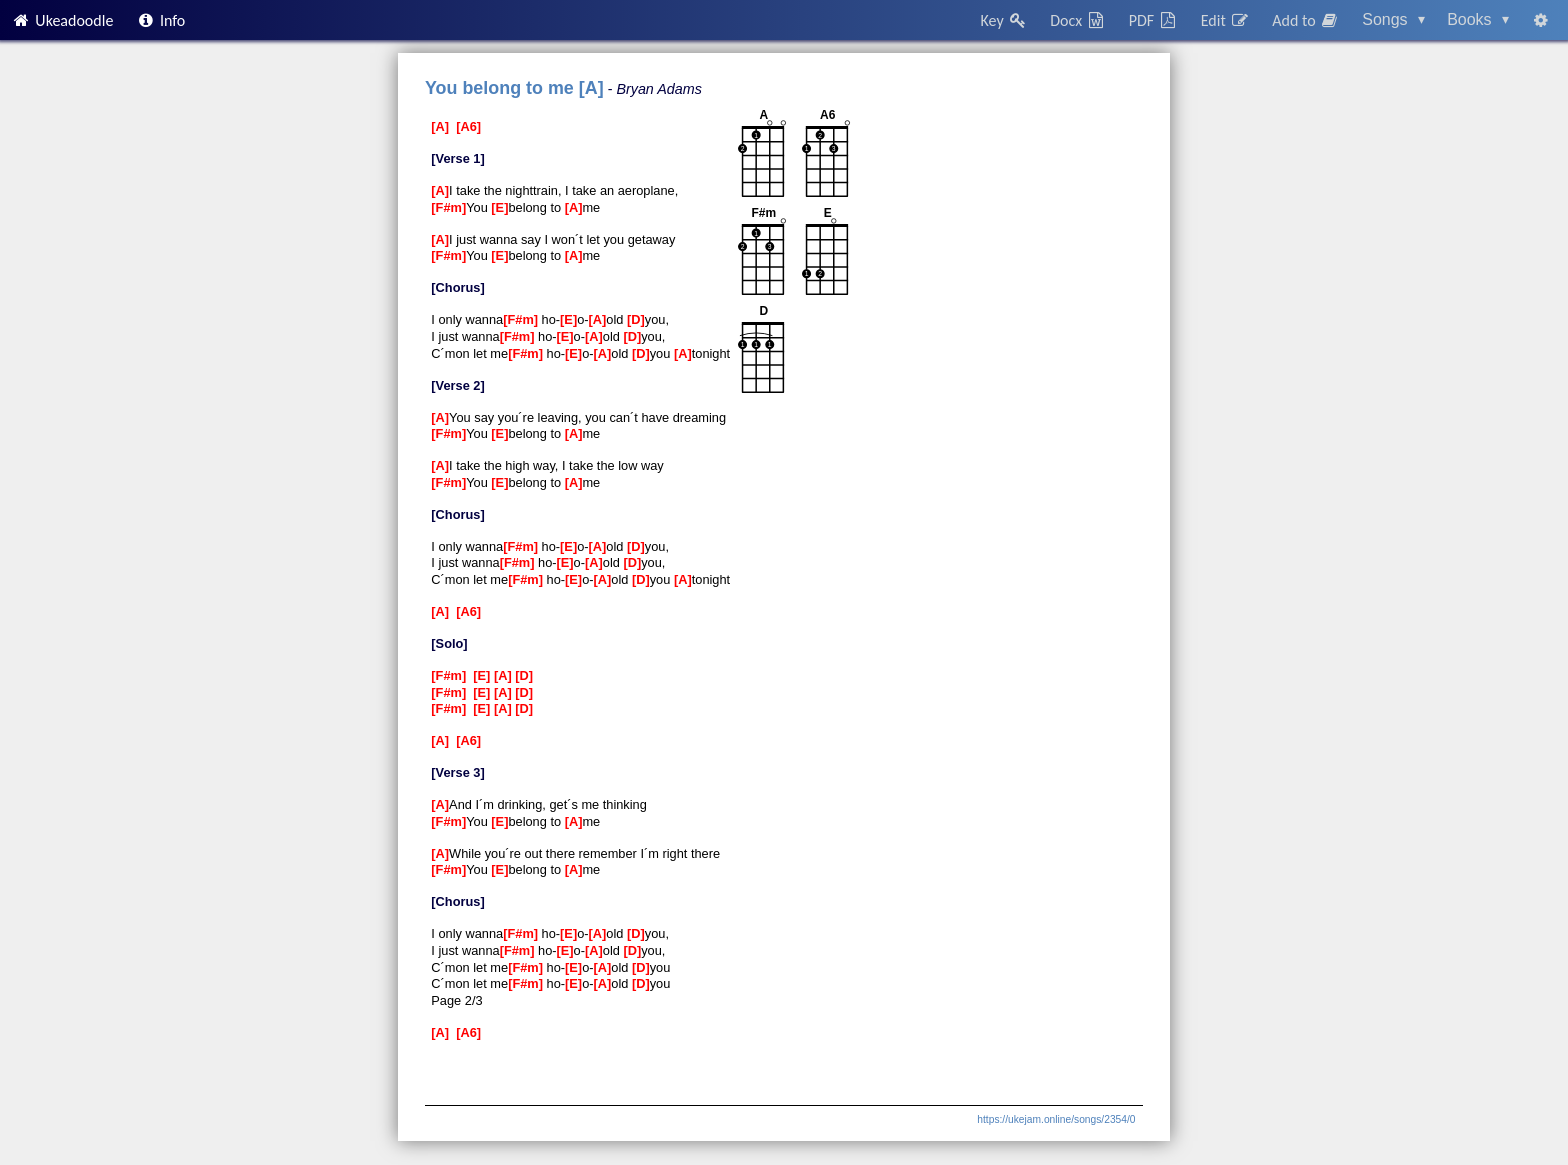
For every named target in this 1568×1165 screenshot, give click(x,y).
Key (1004, 20)
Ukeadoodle (62, 20)
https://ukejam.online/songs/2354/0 (1056, 1119)
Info (161, 20)
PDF (1154, 20)
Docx (1078, 20)
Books (1478, 19)
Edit (1225, 20)
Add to (1306, 20)
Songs (1393, 19)
